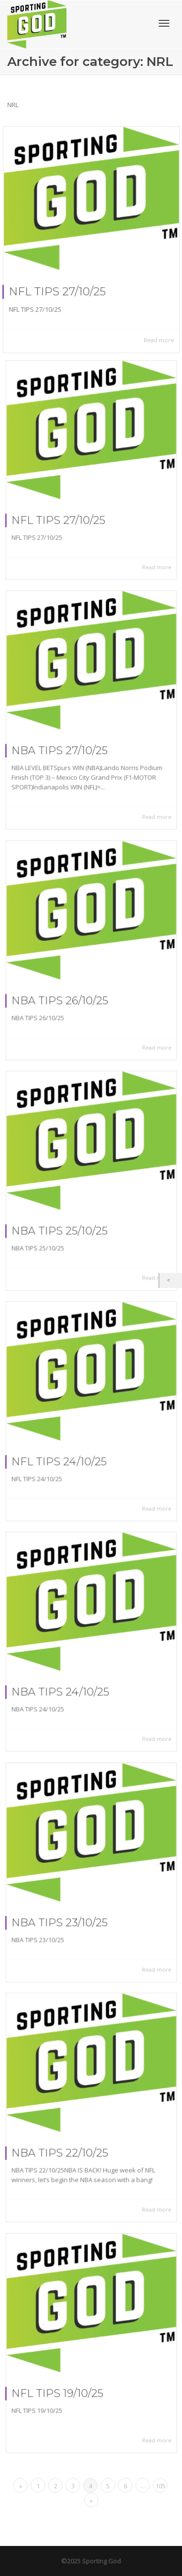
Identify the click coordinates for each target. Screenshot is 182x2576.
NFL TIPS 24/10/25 (63, 1456)
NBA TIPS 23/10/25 (63, 1917)
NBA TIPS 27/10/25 (63, 746)
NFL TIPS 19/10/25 (61, 2387)
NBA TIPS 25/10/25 (63, 1225)
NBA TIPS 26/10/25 (63, 995)
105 (160, 2485)
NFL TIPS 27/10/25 (57, 292)
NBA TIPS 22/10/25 (63, 2147)
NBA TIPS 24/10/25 (64, 1686)
